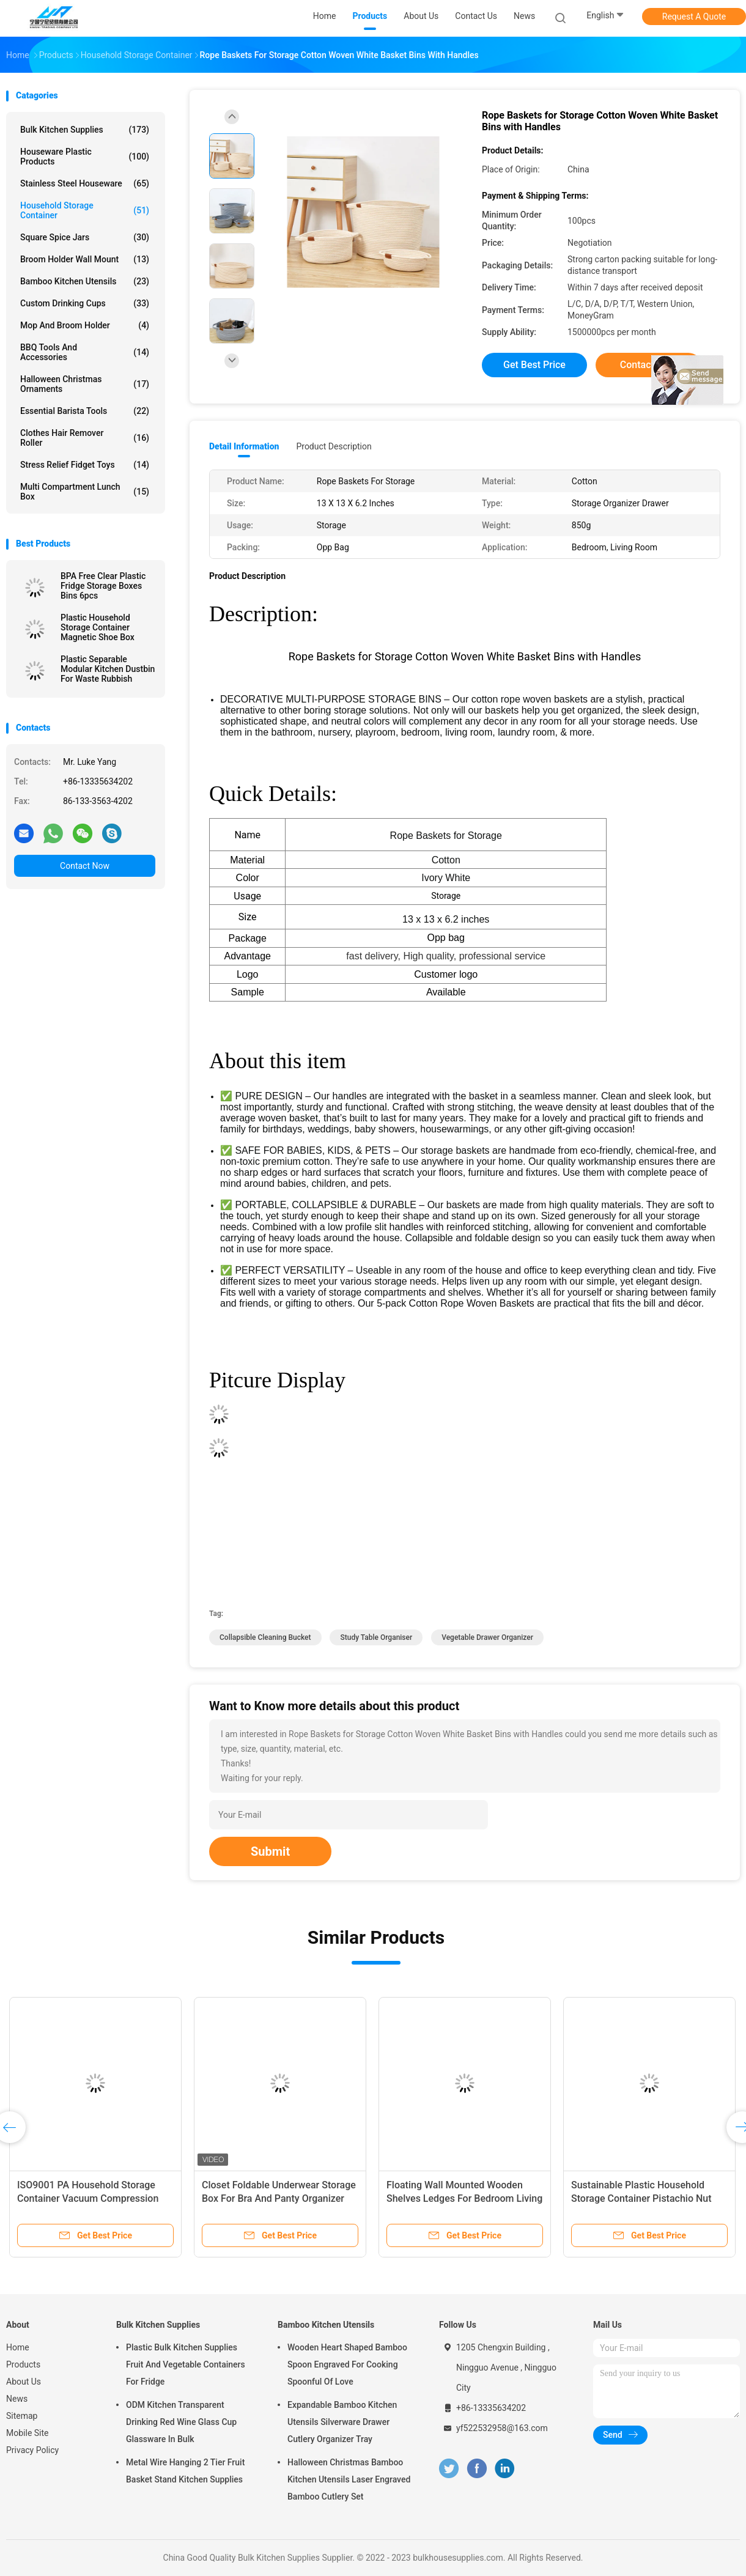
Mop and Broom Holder (84, 325)
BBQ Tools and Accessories (84, 352)
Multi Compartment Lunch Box (84, 491)
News (17, 2399)
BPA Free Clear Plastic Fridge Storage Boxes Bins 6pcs (103, 585)
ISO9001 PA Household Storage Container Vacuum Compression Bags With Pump (87, 2198)
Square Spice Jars (84, 237)
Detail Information (244, 446)
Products (23, 2364)
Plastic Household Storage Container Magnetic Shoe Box (98, 627)
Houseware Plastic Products (84, 156)
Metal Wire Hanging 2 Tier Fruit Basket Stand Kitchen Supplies (185, 2470)
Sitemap (21, 2416)
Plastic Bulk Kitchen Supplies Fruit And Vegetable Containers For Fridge (185, 2364)
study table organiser (376, 1637)
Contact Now (84, 866)
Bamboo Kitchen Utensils (84, 281)
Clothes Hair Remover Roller (84, 438)
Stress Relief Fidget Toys (84, 465)
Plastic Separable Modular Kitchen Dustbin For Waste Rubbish (108, 669)
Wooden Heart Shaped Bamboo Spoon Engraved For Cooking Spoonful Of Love (347, 2364)
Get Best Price (534, 365)
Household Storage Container (84, 210)
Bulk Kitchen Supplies (84, 130)
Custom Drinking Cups (84, 303)
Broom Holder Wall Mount (84, 259)
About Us (23, 2381)
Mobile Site (27, 2433)
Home (17, 2347)
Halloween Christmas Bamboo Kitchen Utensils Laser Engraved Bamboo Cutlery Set (348, 2479)
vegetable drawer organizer (487, 1637)
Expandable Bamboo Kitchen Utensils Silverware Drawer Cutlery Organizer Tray (342, 2422)
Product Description (333, 446)
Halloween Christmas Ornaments (84, 384)
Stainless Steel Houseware (84, 183)
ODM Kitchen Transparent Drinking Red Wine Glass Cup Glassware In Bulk (181, 2422)
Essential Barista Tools (84, 411)
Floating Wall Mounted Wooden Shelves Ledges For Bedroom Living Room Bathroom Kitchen (464, 2198)
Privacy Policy (32, 2450)
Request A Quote (694, 16)
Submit (270, 1851)
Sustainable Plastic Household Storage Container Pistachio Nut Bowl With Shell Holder (641, 2198)
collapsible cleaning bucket (265, 1637)
